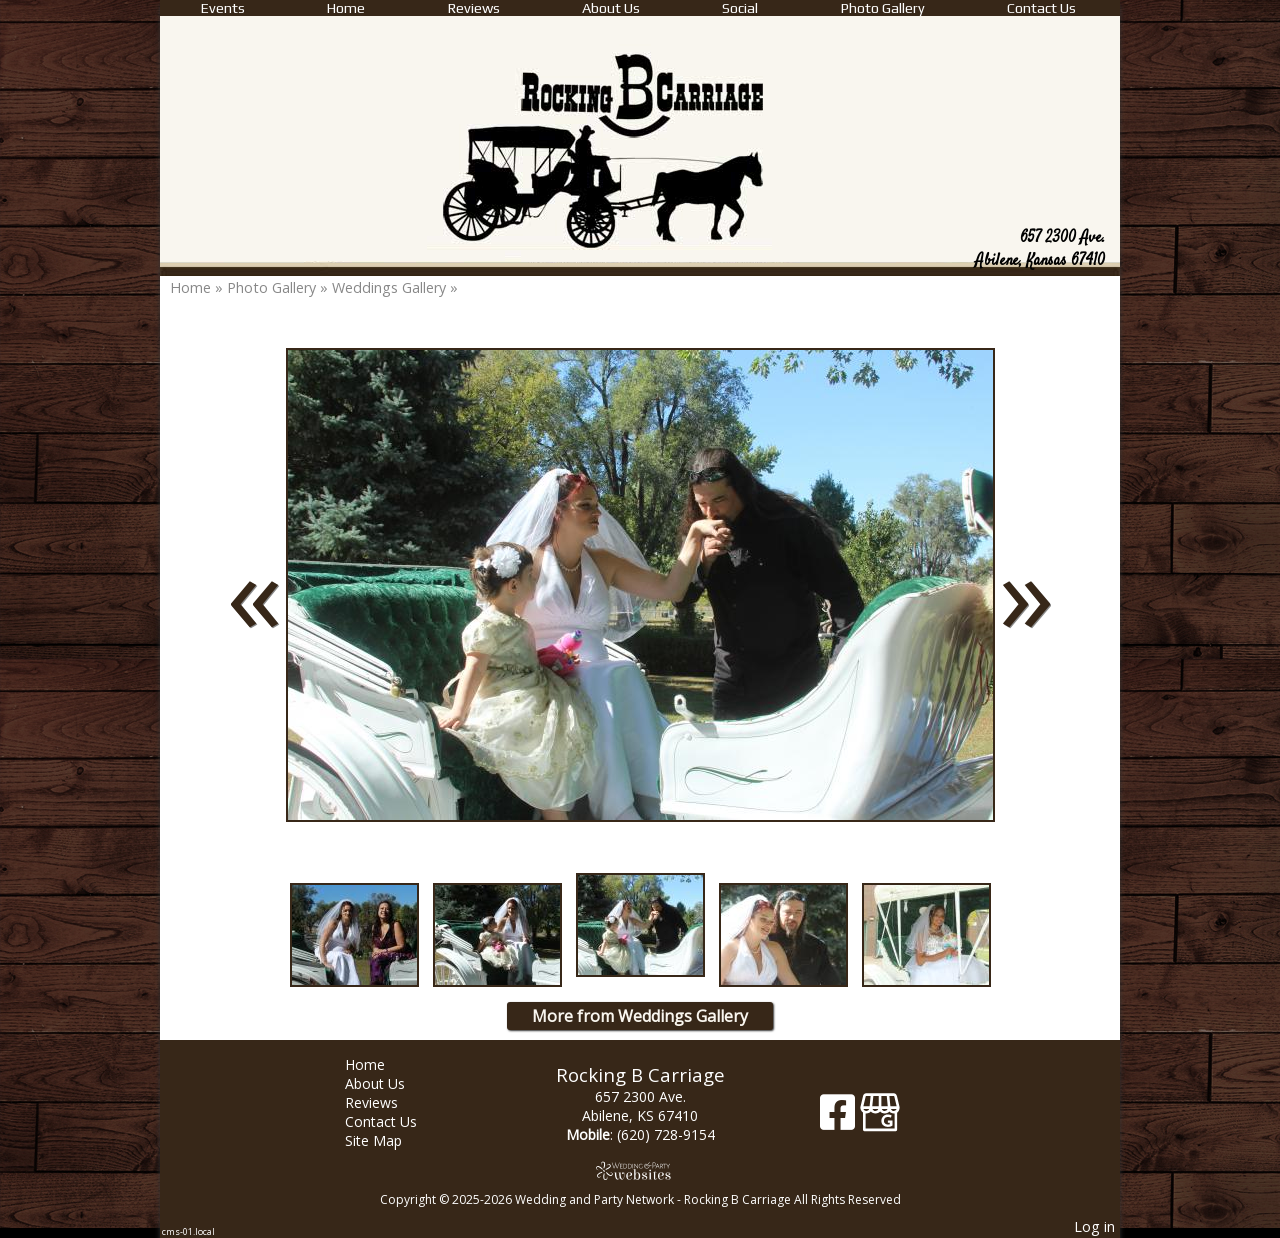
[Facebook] (840, 1119)
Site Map (388, 1140)
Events (223, 8)
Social (740, 8)
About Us (611, 8)
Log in (1094, 1226)
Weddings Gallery (389, 287)
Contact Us (1041, 8)
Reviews (474, 8)
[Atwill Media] (640, 1170)
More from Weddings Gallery (640, 1016)
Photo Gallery (883, 8)
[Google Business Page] (880, 1119)
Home (346, 8)
